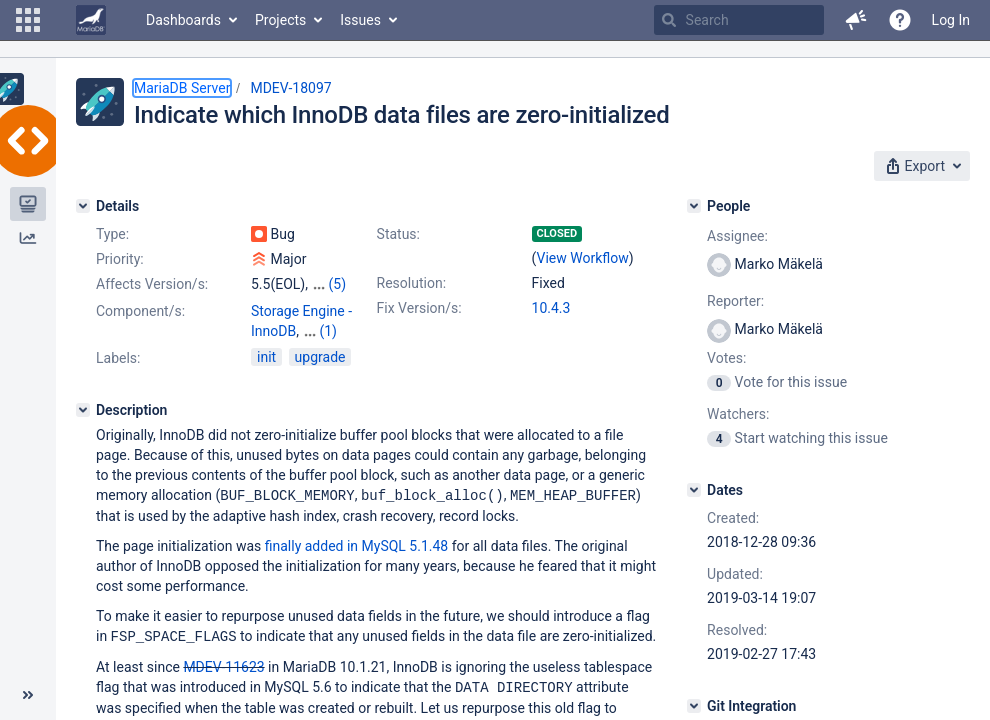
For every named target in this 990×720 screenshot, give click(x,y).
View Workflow (583, 258)
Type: (112, 234)
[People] (694, 206)
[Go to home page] (91, 20)
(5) (337, 284)
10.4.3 (551, 308)
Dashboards (183, 20)
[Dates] (694, 490)
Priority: (120, 259)
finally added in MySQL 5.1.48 (356, 545)
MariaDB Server (182, 88)
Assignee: (737, 236)
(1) (328, 331)
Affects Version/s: (152, 284)
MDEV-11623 (223, 665)
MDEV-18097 (290, 88)
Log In (951, 20)
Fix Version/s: (419, 308)
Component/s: (140, 311)
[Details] (83, 206)
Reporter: (735, 301)
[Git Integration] (694, 706)
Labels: (118, 358)
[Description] (83, 410)
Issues (360, 20)
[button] (28, 20)
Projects (280, 20)
